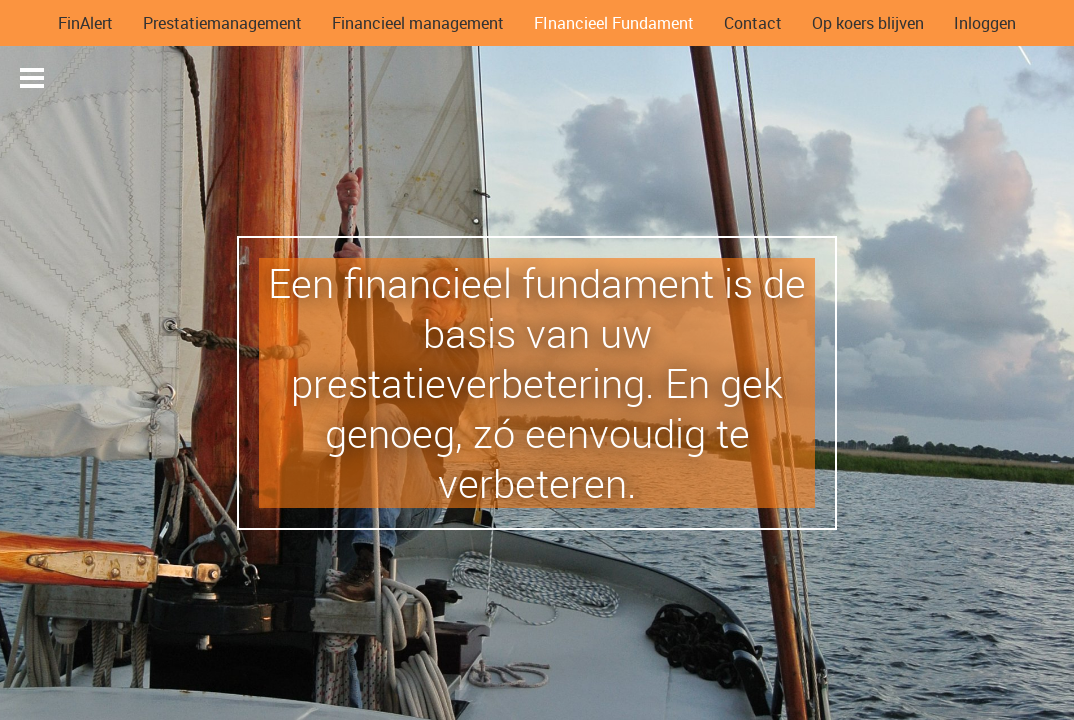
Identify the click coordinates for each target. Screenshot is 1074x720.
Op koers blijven (868, 23)
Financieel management (418, 23)
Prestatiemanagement (222, 23)
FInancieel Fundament (614, 23)
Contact (753, 23)
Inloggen (985, 23)
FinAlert (85, 23)
